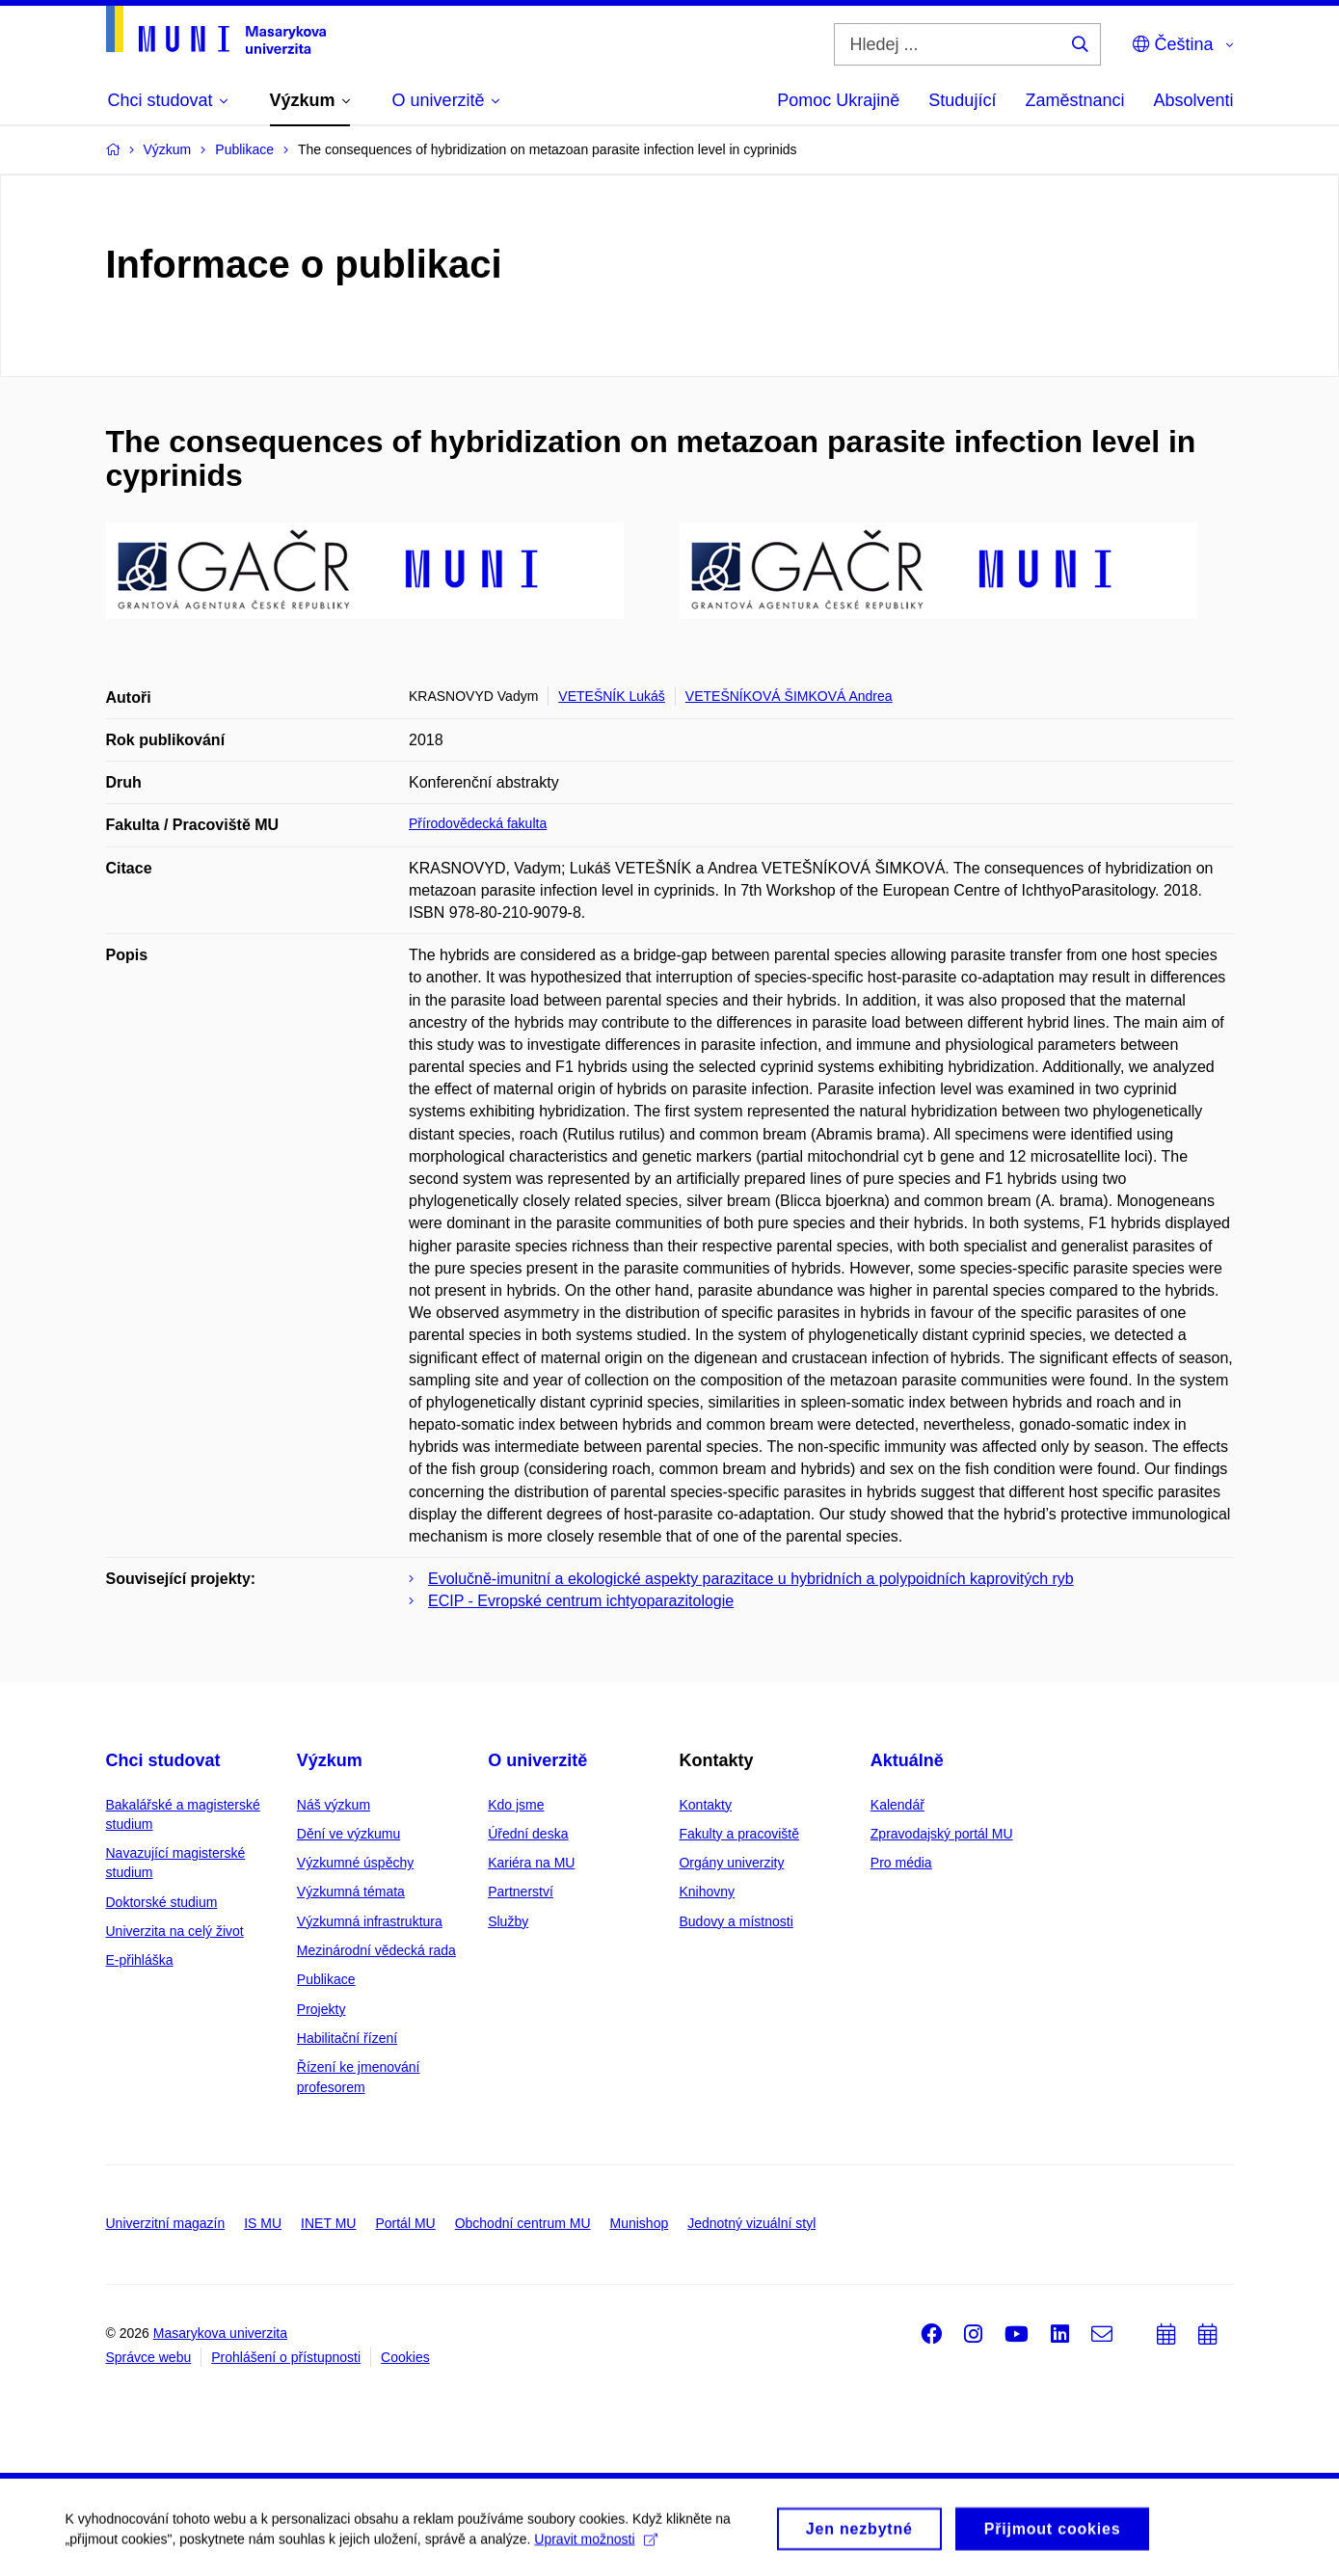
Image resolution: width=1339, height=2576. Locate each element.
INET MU (328, 2223)
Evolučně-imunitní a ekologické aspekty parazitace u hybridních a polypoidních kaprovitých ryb (751, 1578)
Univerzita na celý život (175, 1931)
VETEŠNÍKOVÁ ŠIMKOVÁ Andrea (789, 696)
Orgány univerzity (731, 1862)
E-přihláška (140, 1960)
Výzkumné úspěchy (355, 1862)
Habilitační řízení (347, 2038)
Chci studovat (163, 1760)
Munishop (639, 2223)
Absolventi (1193, 100)
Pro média (901, 1862)
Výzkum (329, 1760)
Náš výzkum (333, 1804)
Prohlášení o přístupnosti (286, 2357)
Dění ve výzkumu (348, 1833)
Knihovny (707, 1891)
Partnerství (520, 1891)
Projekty (321, 2009)
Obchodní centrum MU (523, 2223)
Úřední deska (528, 1833)
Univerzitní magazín (166, 2223)
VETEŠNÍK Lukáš (611, 696)
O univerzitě (537, 1760)
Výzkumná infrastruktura (369, 1921)
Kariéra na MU (531, 1862)
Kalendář (897, 1804)
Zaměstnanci (1074, 100)
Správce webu (149, 2357)
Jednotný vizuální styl (751, 2223)
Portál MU (405, 2223)
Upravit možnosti (598, 2562)
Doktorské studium (162, 1902)
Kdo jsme (516, 1804)
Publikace (326, 1979)
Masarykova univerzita (220, 2333)
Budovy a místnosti (735, 1921)
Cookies (405, 2357)
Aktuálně (907, 1760)
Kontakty (705, 1804)
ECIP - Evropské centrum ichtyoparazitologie (581, 1601)
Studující (962, 100)
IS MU (262, 2223)
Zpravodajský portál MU (941, 1833)
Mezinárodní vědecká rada (376, 1950)
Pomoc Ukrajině (838, 100)
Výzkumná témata (351, 1891)
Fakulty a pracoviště (739, 1833)
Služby (508, 1921)
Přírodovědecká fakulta (478, 823)
